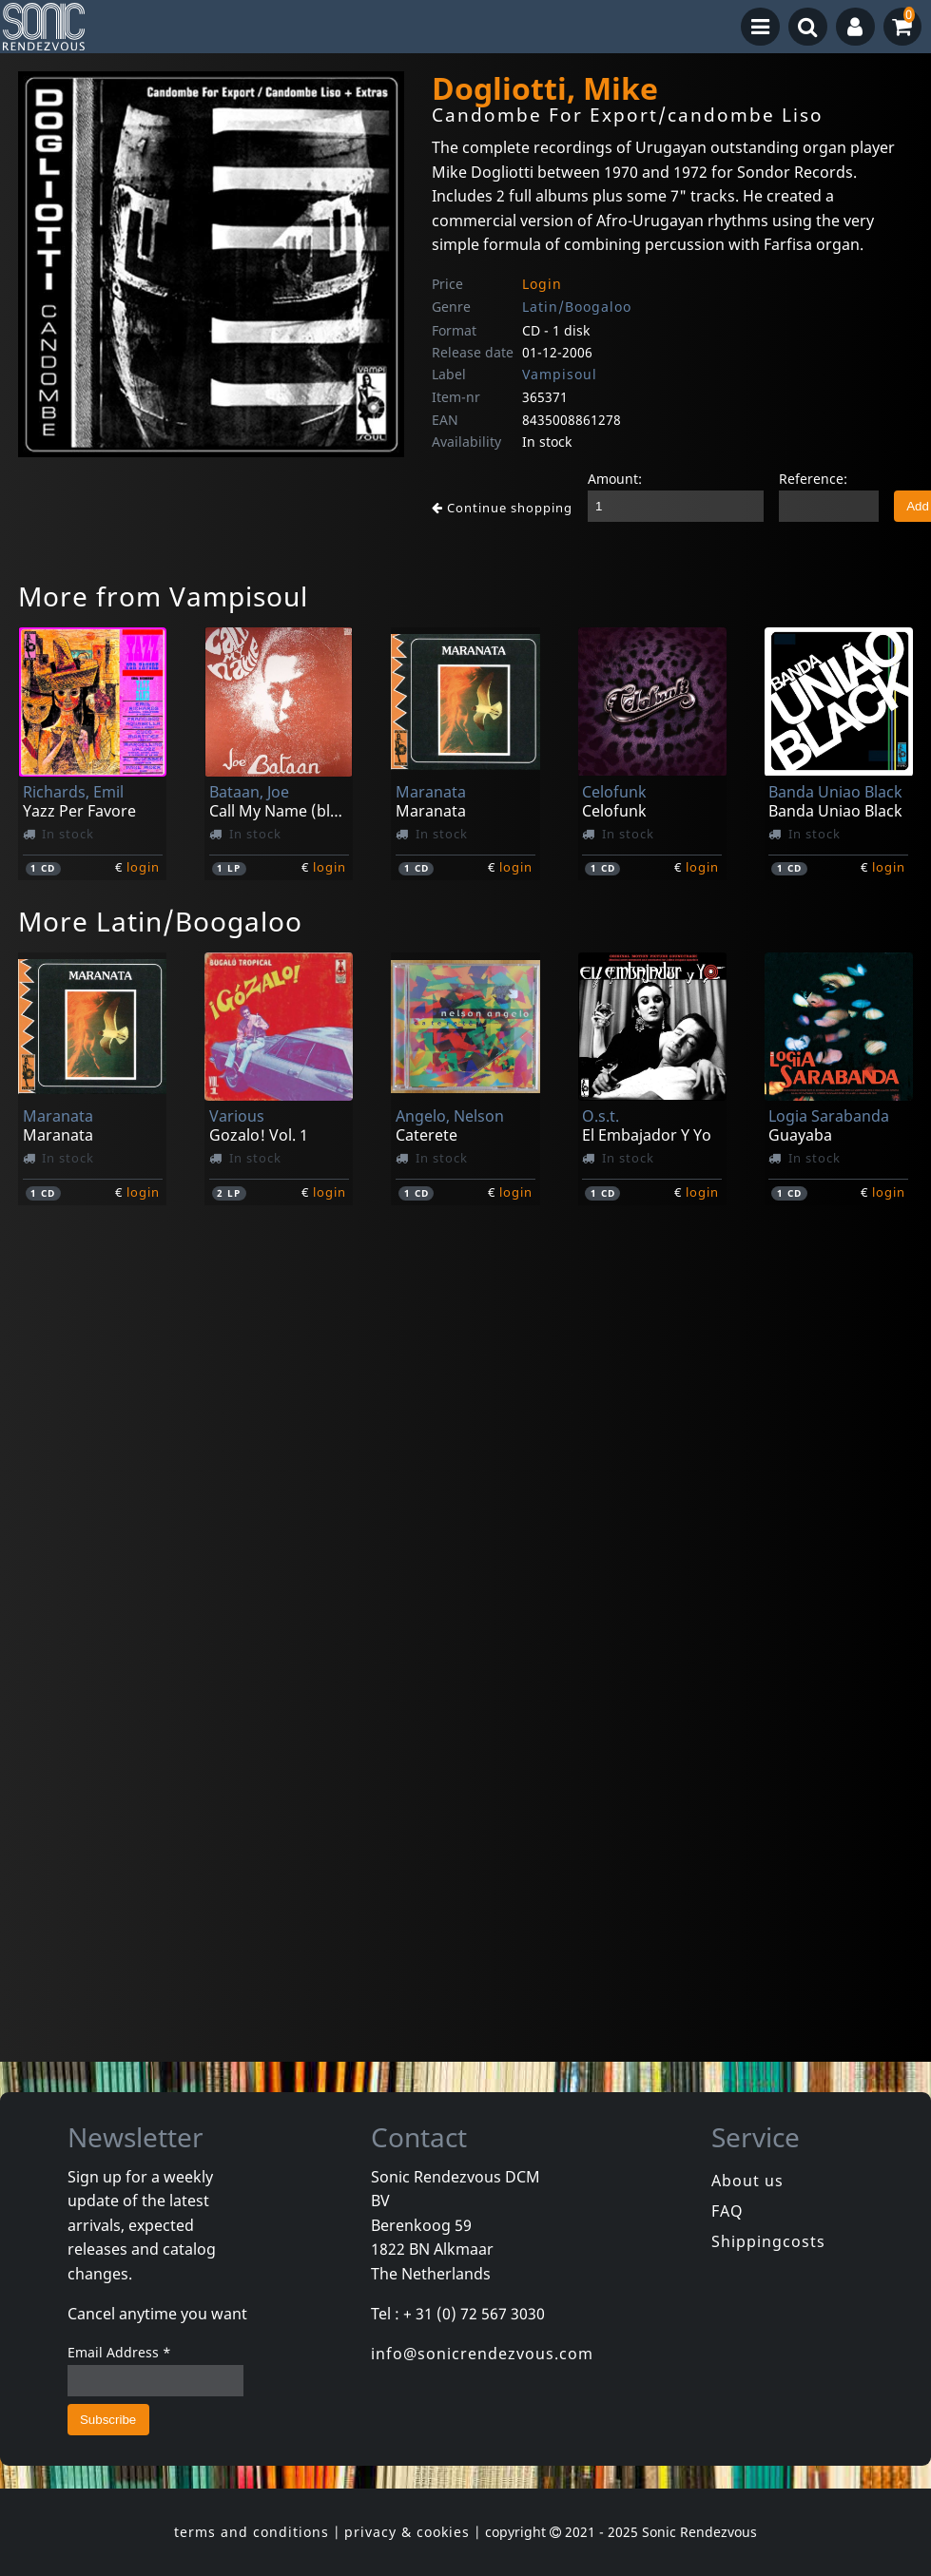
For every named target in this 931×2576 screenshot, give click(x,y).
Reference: (813, 479)
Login (542, 284)
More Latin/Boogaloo (160, 921)
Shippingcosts (768, 2241)
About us (747, 2180)
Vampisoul (559, 374)
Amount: (615, 479)
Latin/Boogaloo (576, 307)
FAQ (727, 2211)
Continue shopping (502, 507)
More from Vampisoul (163, 596)
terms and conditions (251, 2532)
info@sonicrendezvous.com (482, 2353)
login (143, 866)
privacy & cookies (407, 2532)
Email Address (119, 2352)
